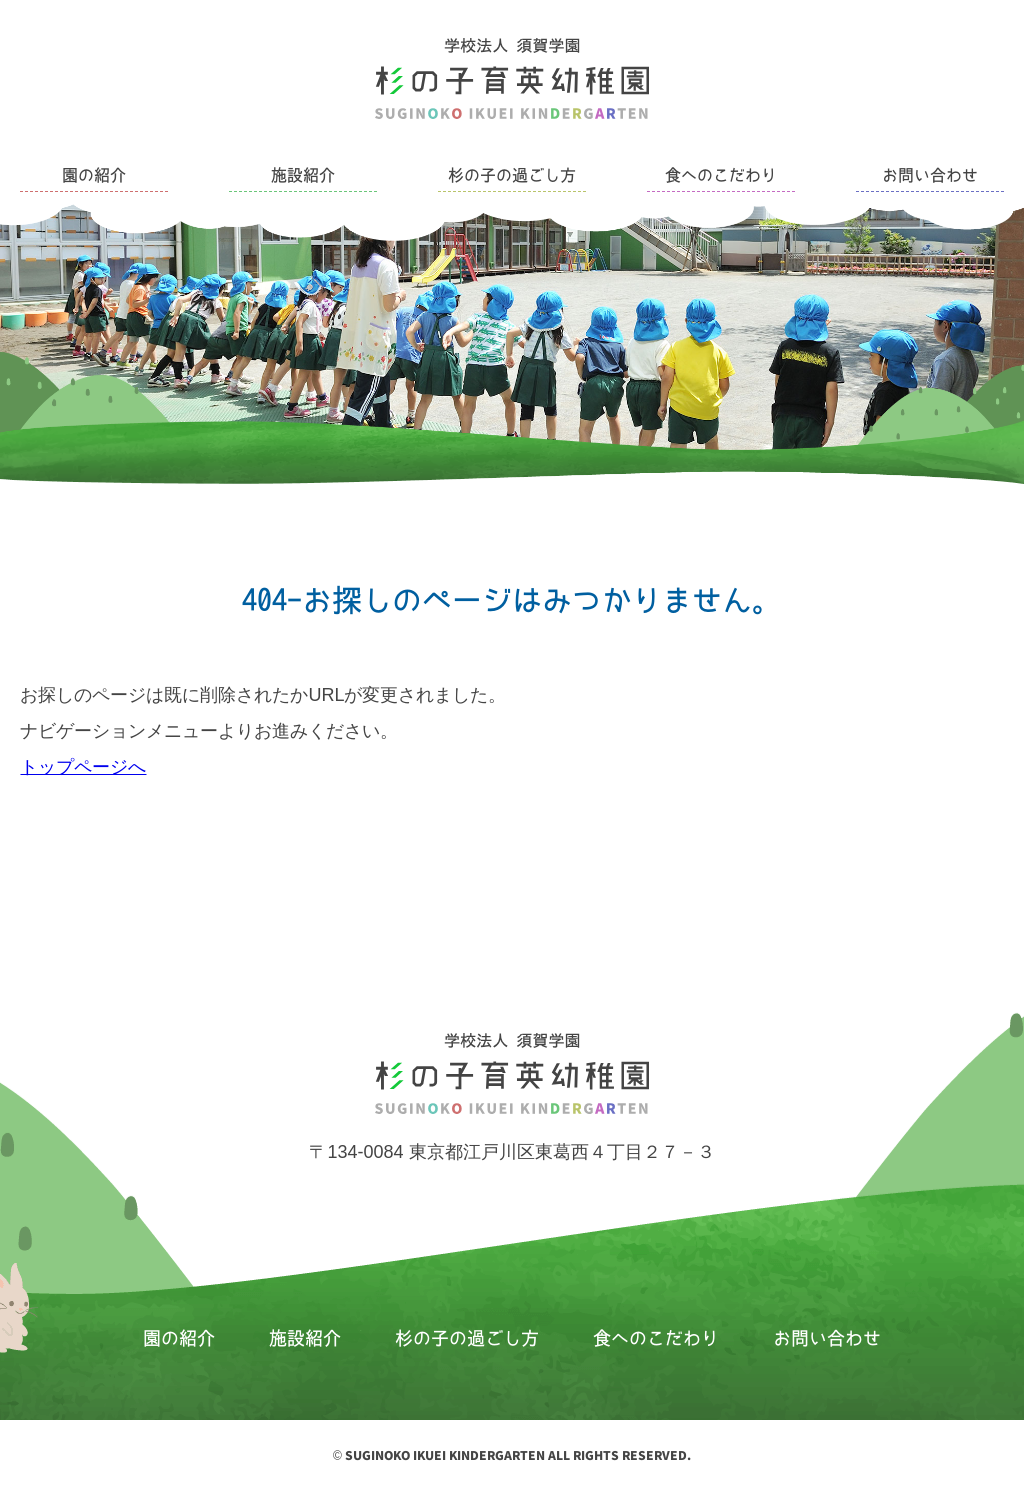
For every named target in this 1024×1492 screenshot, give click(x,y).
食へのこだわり (721, 175)
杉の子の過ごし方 (512, 175)
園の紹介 (94, 175)
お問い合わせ (930, 175)
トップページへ (83, 767)
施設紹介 (303, 175)
